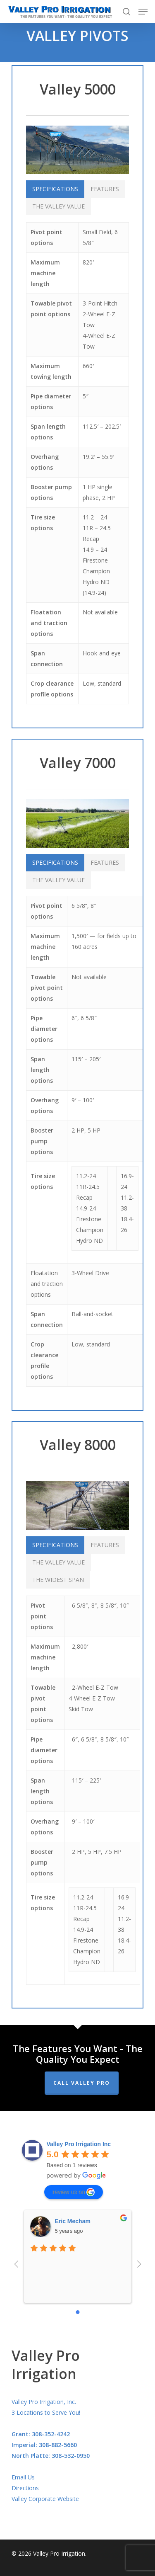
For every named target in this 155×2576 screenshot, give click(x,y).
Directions (25, 2488)
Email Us (23, 2477)
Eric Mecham (73, 2221)
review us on (73, 2192)
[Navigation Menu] (143, 11)
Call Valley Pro (81, 2082)
